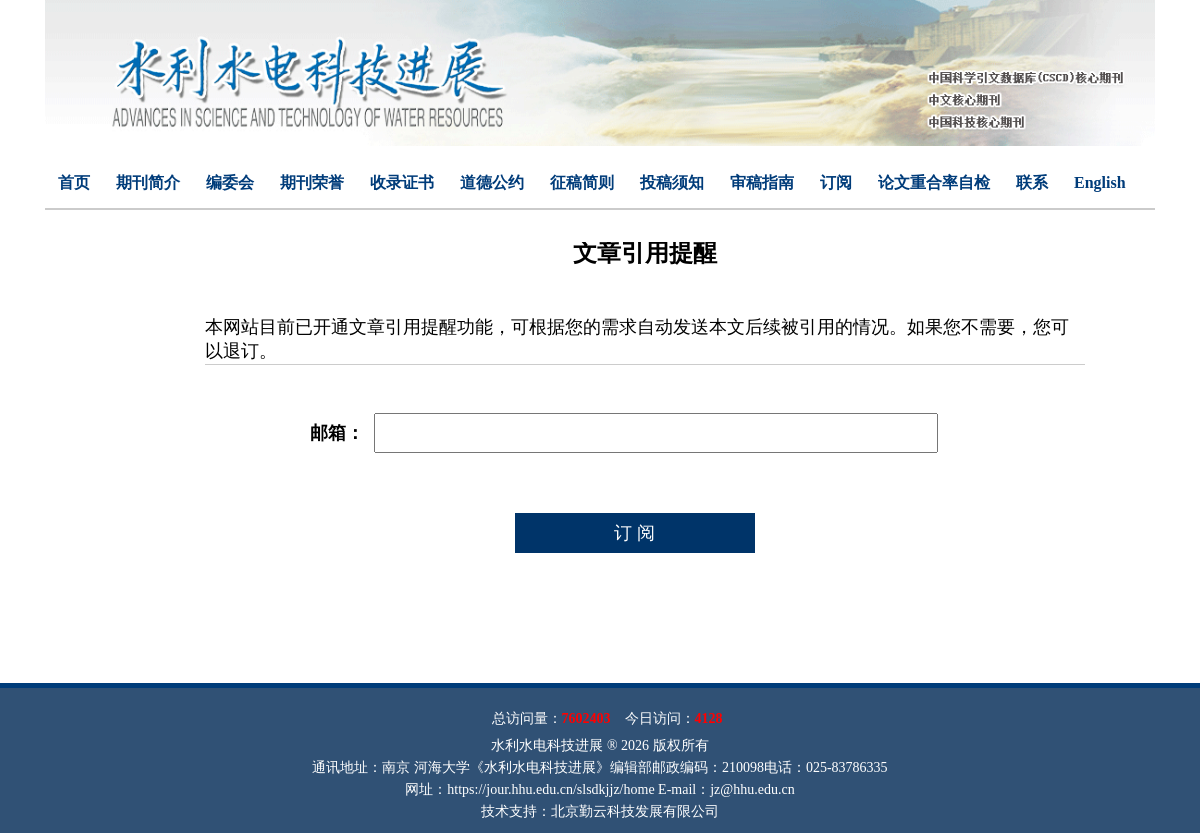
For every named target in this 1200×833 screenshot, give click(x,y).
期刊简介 (148, 182)
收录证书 (402, 182)
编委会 (230, 182)
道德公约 (492, 182)
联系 (1032, 182)
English (1100, 182)
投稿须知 (672, 182)
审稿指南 (762, 182)
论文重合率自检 (934, 182)
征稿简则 (582, 182)
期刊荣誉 (312, 182)
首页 (74, 182)
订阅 (836, 182)
